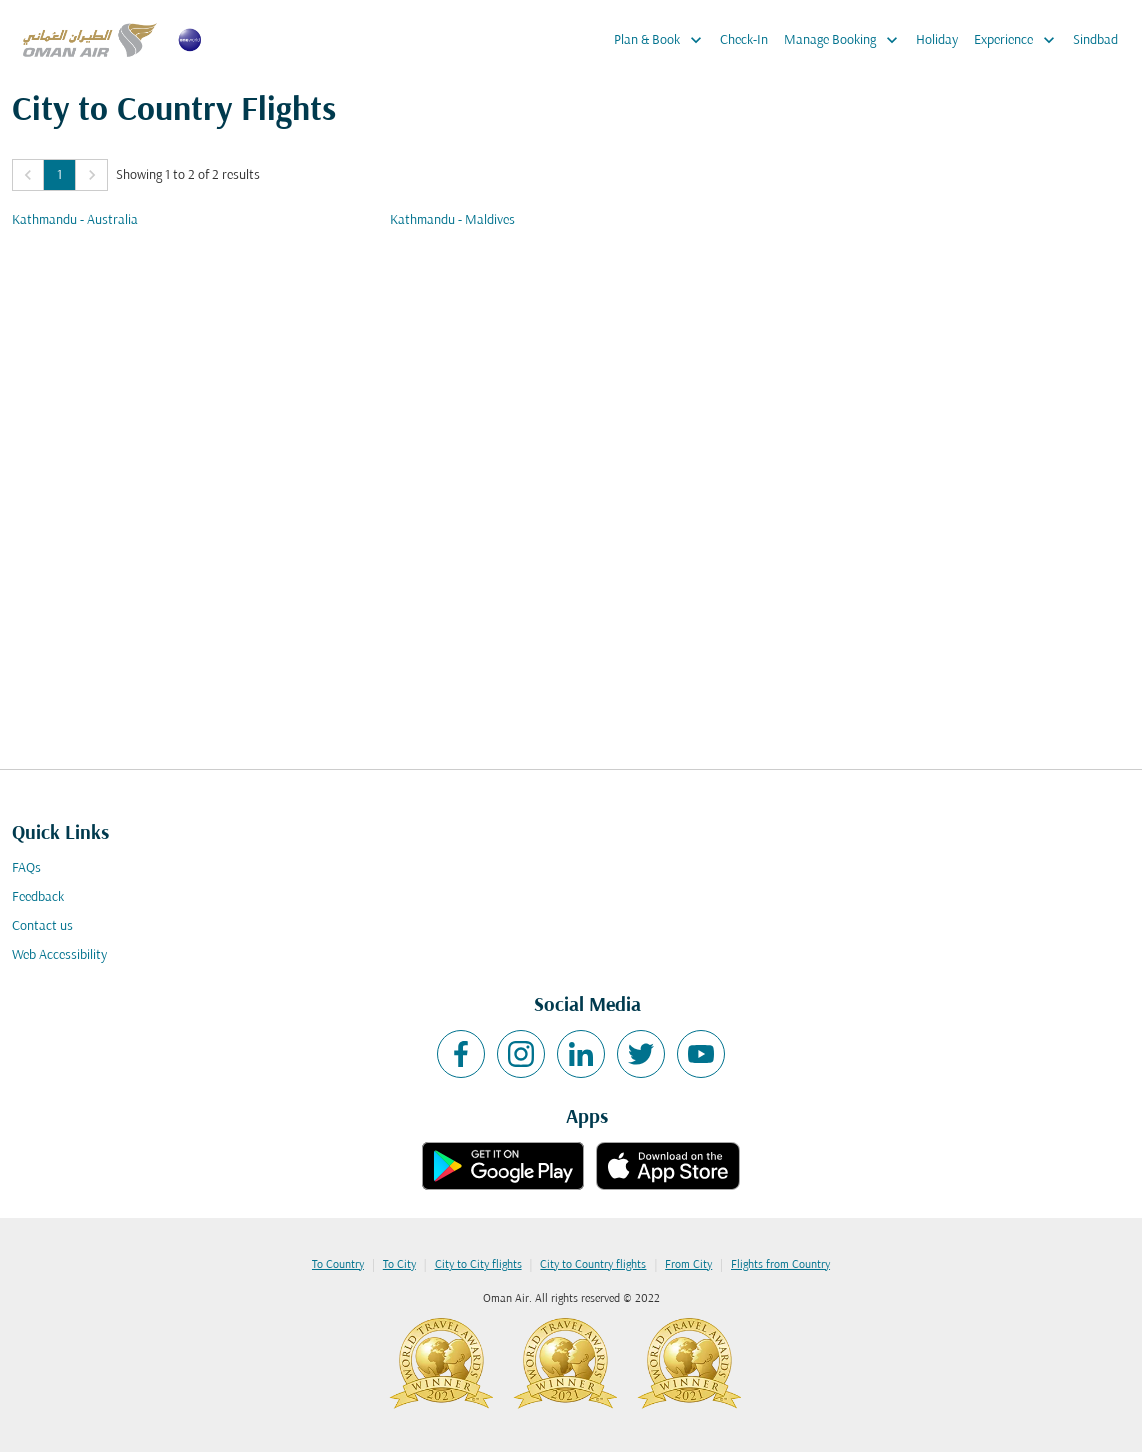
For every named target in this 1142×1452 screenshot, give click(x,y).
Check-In (744, 40)
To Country (338, 1265)
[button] (28, 175)
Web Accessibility (59, 955)
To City (399, 1265)
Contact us (42, 926)
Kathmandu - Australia (75, 220)
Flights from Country (780, 1265)
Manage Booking (846, 40)
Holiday (937, 40)
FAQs (26, 868)
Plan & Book (663, 40)
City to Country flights (593, 1265)
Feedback (38, 897)
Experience (1019, 40)
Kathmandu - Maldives (452, 220)
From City (688, 1265)
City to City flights (478, 1265)
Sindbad (1095, 40)
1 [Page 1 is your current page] (59, 175)
